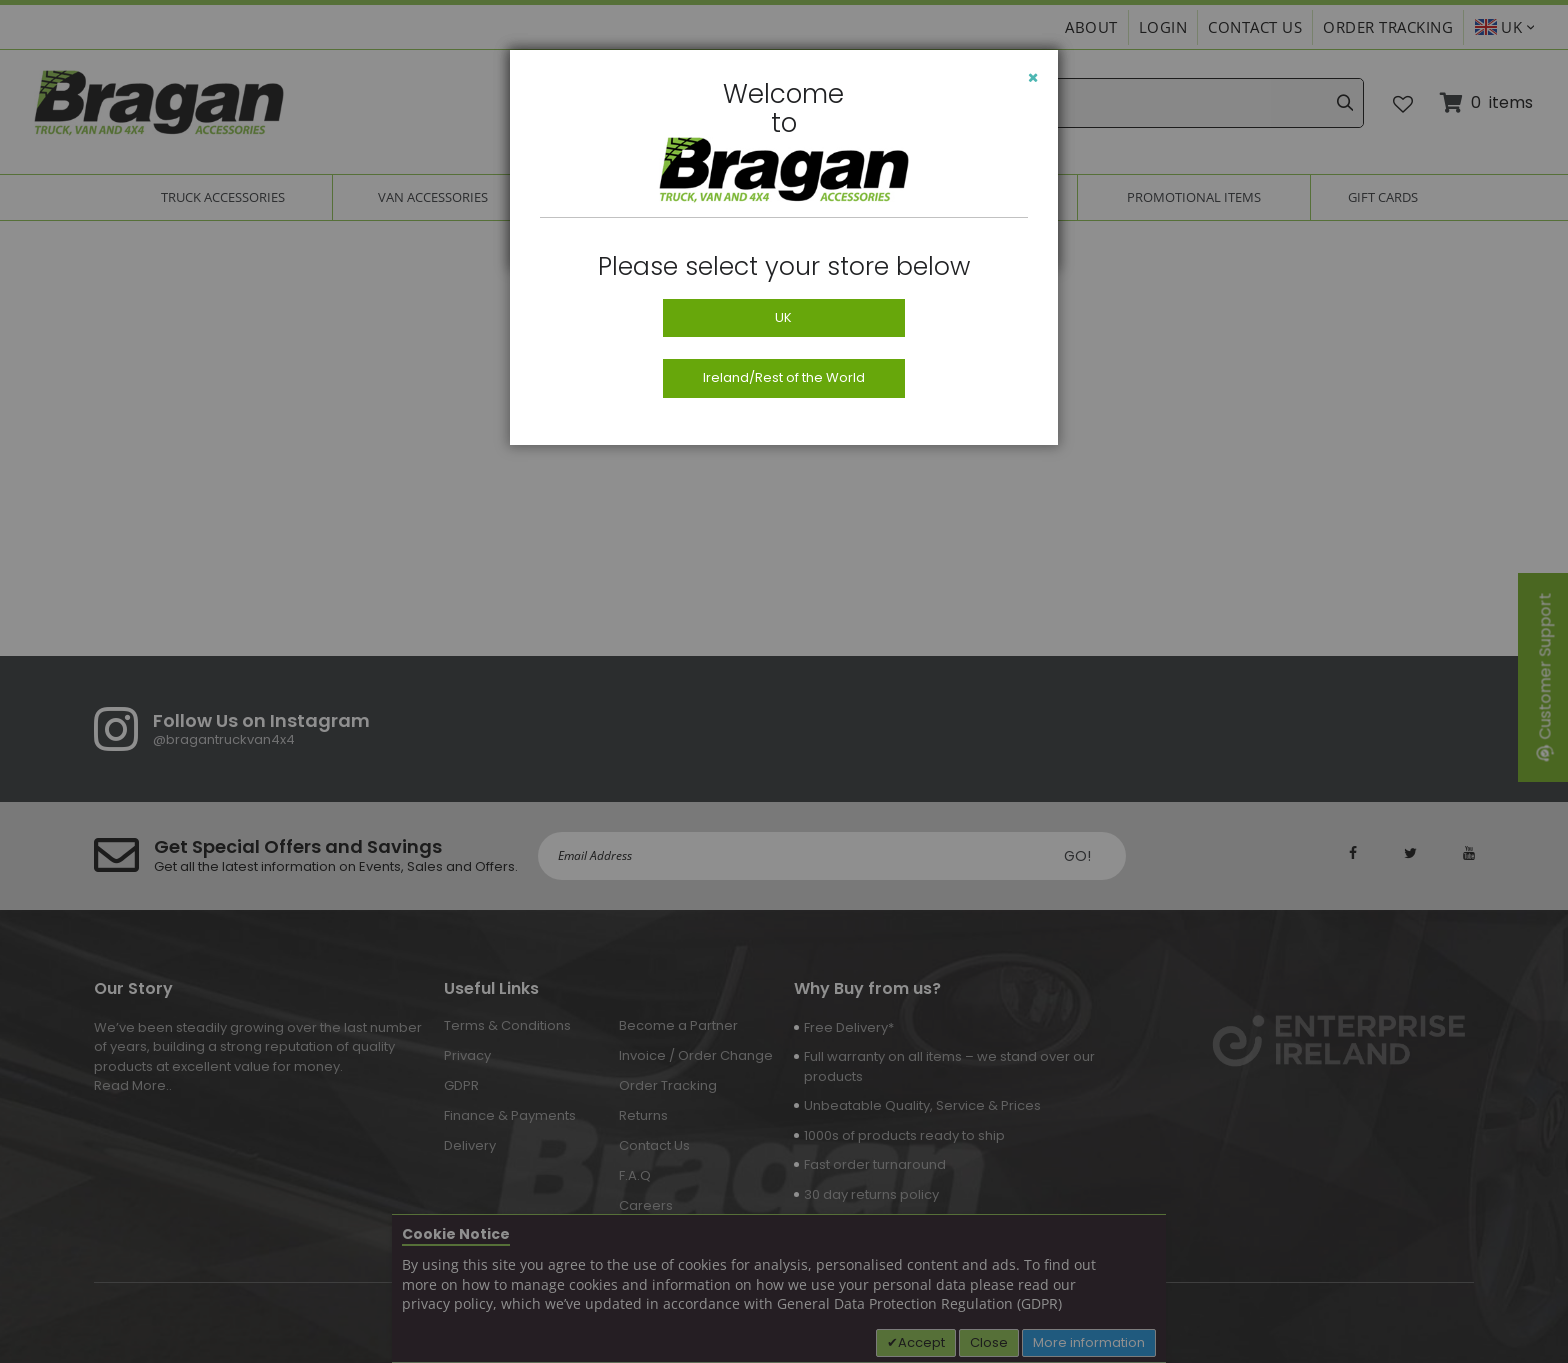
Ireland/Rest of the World (784, 377)
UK (783, 317)
